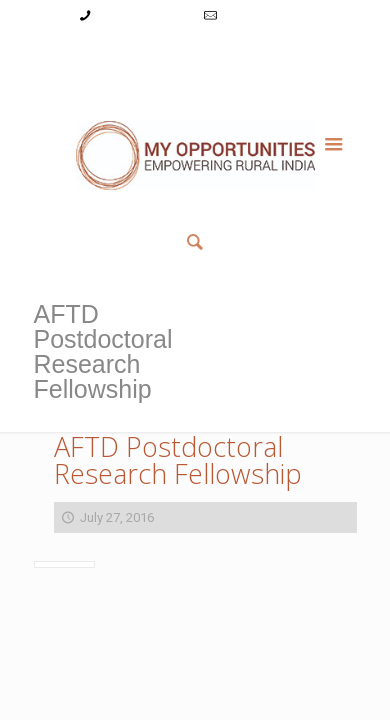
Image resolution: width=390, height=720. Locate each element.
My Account (79, 53)
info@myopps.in (268, 15)
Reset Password (283, 53)
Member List (195, 74)
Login (142, 53)
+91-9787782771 (144, 15)
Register (197, 53)
